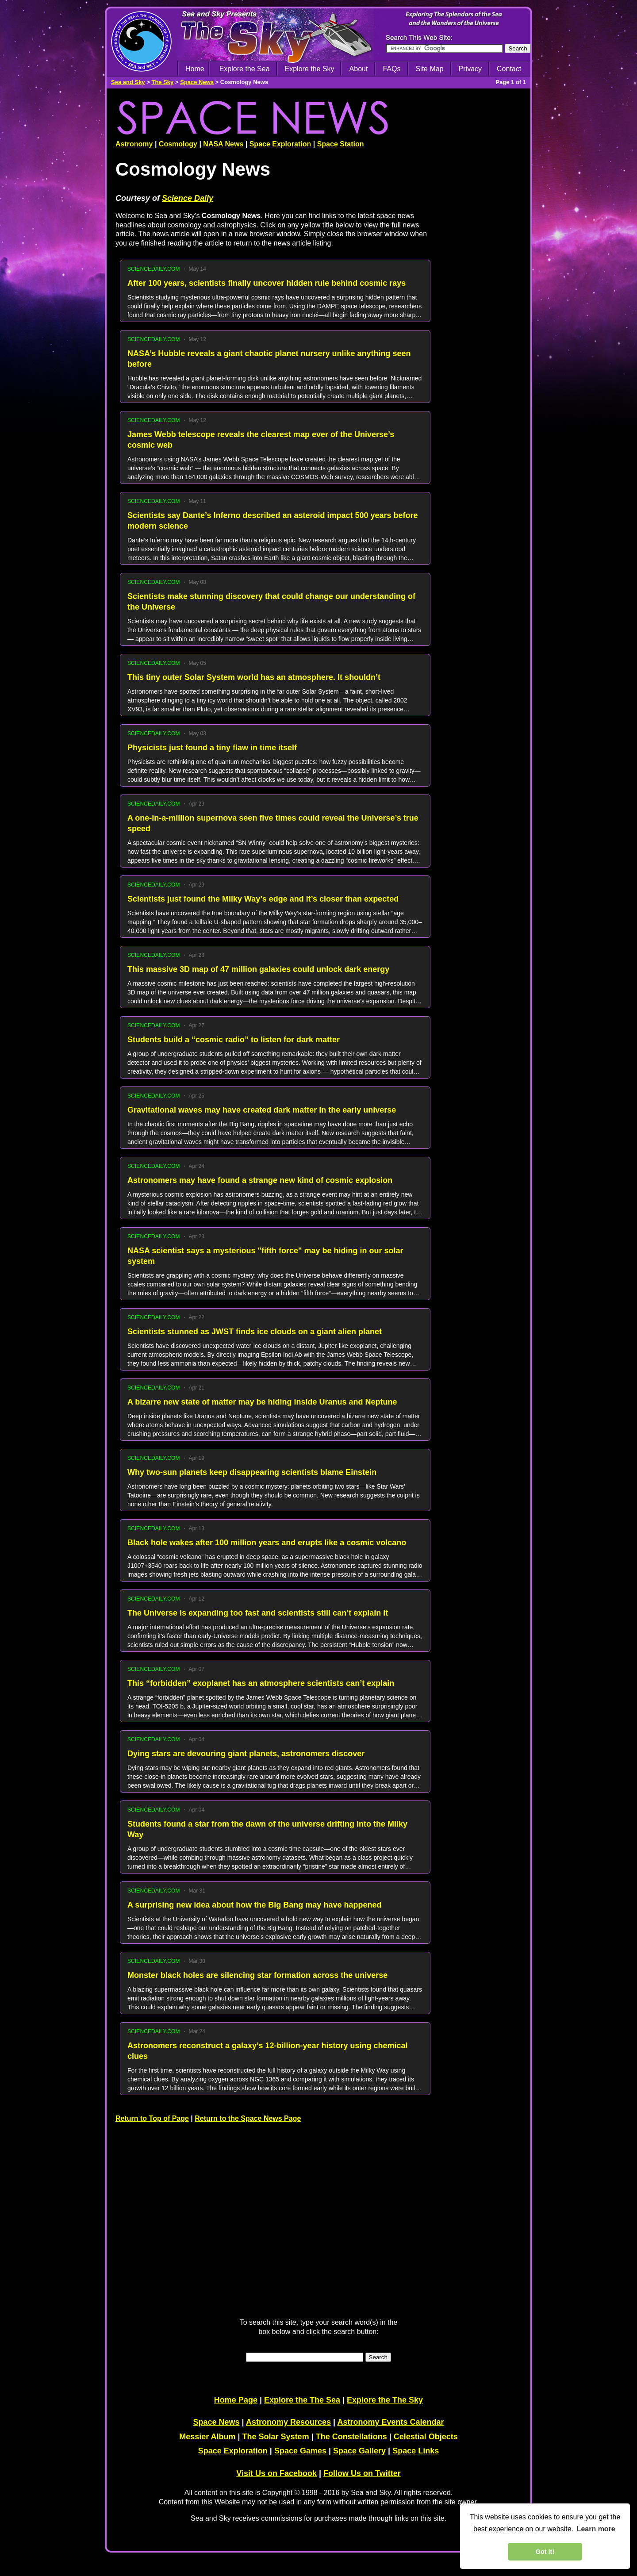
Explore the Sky (309, 69)
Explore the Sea (244, 69)
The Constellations (351, 2436)
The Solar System (275, 2436)
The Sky (162, 82)
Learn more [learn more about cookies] (596, 2529)
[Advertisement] (483, 375)
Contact (509, 69)
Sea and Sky (128, 82)
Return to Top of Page (152, 2118)
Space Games (300, 2450)
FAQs (391, 69)
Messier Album (207, 2436)
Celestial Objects (426, 2436)
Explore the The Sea (302, 2400)
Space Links (415, 2450)
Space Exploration (280, 144)
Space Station (340, 144)
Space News (197, 82)
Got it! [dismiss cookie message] (545, 2551)
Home (194, 69)
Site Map (429, 69)
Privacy (470, 69)
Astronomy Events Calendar (390, 2422)
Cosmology (178, 144)
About (358, 69)
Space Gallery (359, 2450)
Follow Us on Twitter (362, 2473)
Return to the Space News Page (248, 2118)
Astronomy (134, 144)
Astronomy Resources (288, 2422)
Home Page (235, 2400)
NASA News (223, 144)
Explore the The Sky (385, 2400)
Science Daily (187, 198)
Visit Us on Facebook (276, 2473)
